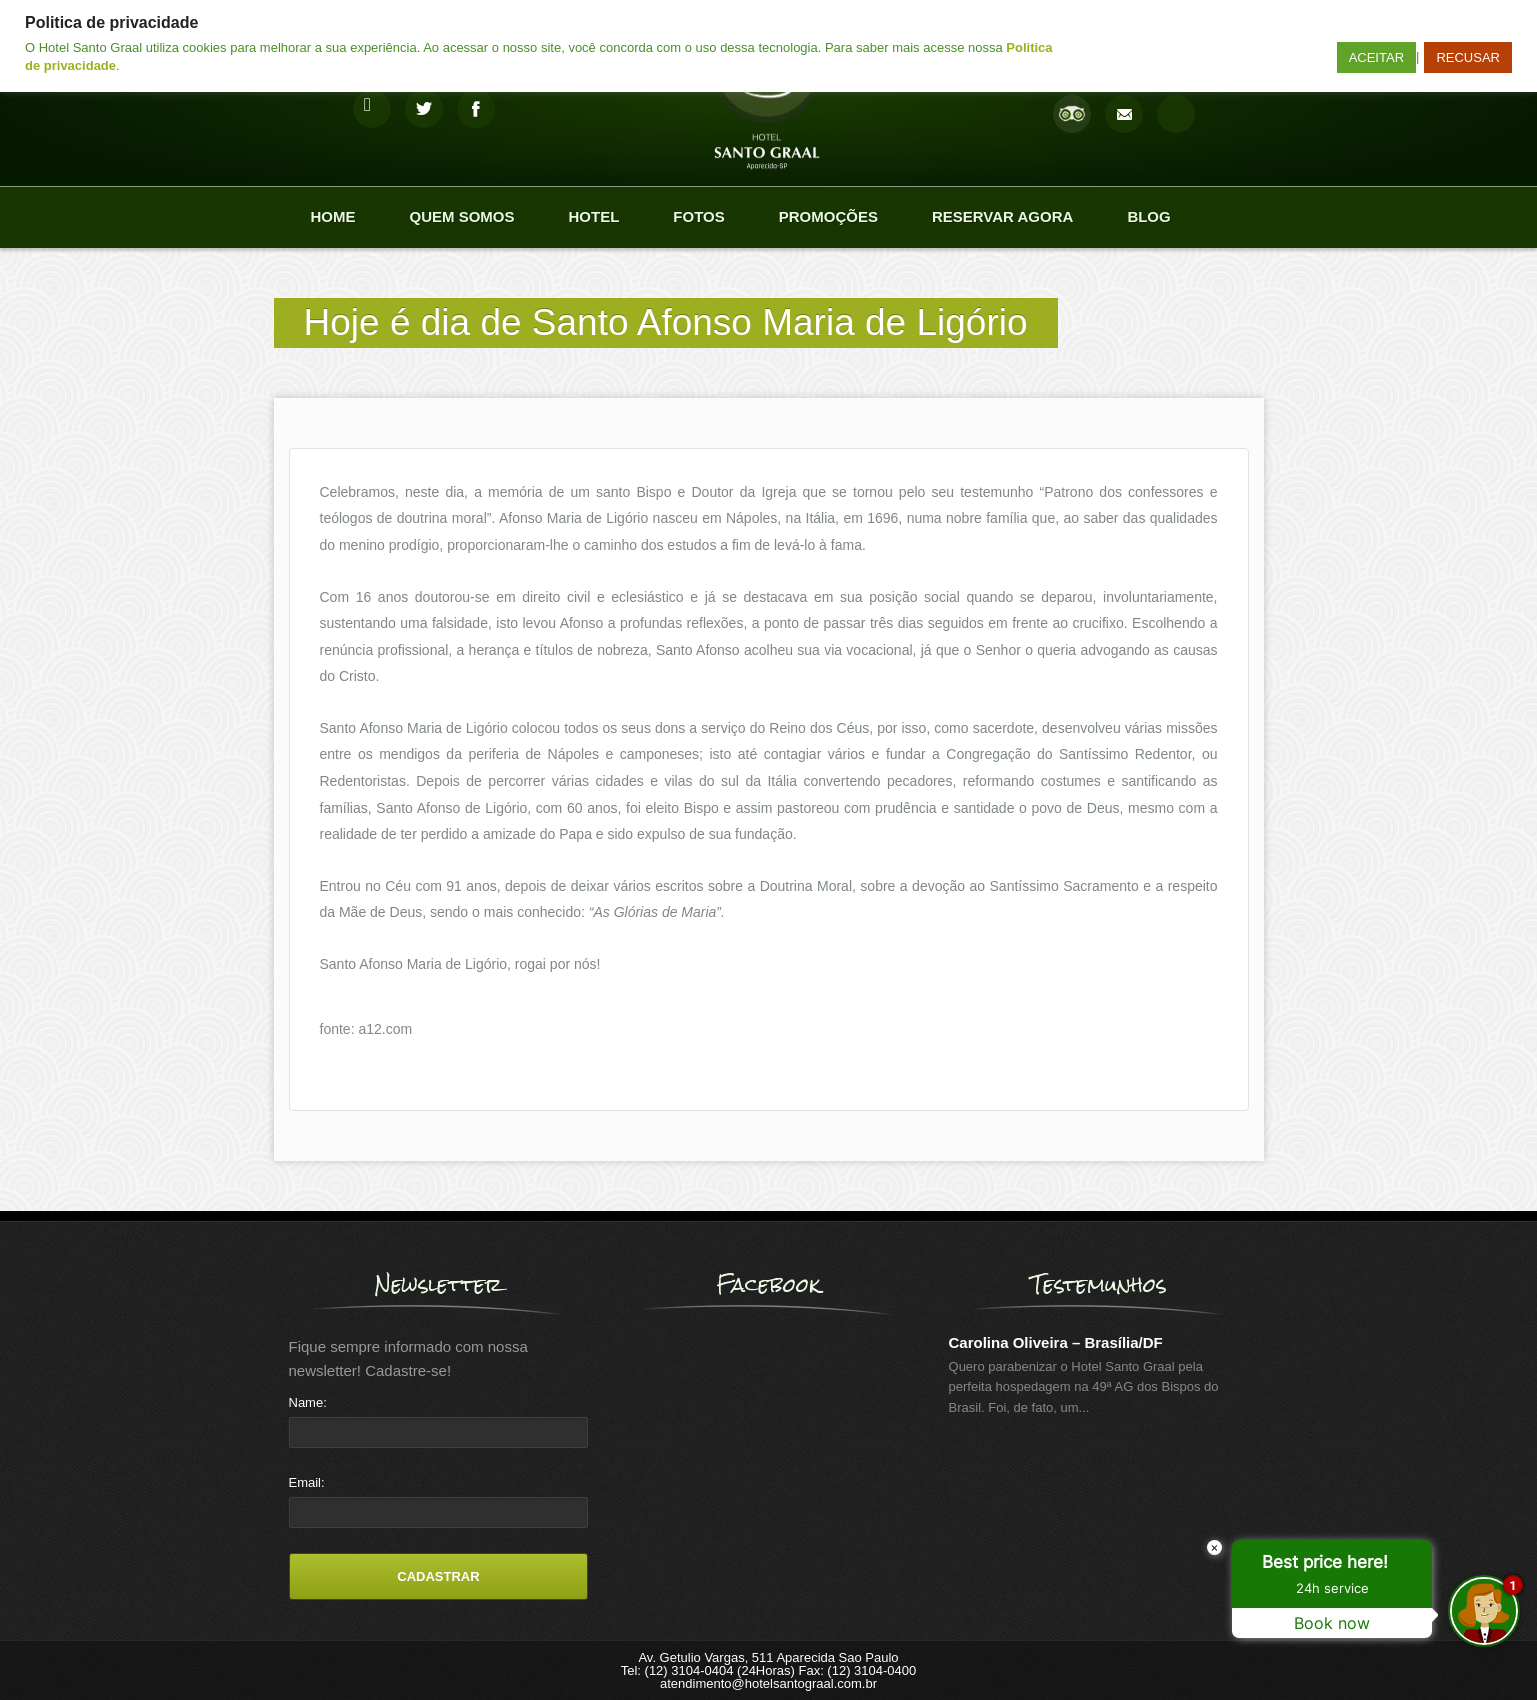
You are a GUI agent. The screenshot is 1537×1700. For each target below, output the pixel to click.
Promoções (828, 216)
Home (333, 216)
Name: (308, 1402)
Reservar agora (1002, 216)
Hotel (594, 216)
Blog (1148, 216)
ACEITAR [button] (1376, 57)
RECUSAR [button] (1468, 57)
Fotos (698, 216)
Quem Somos (462, 216)
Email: (307, 1482)
